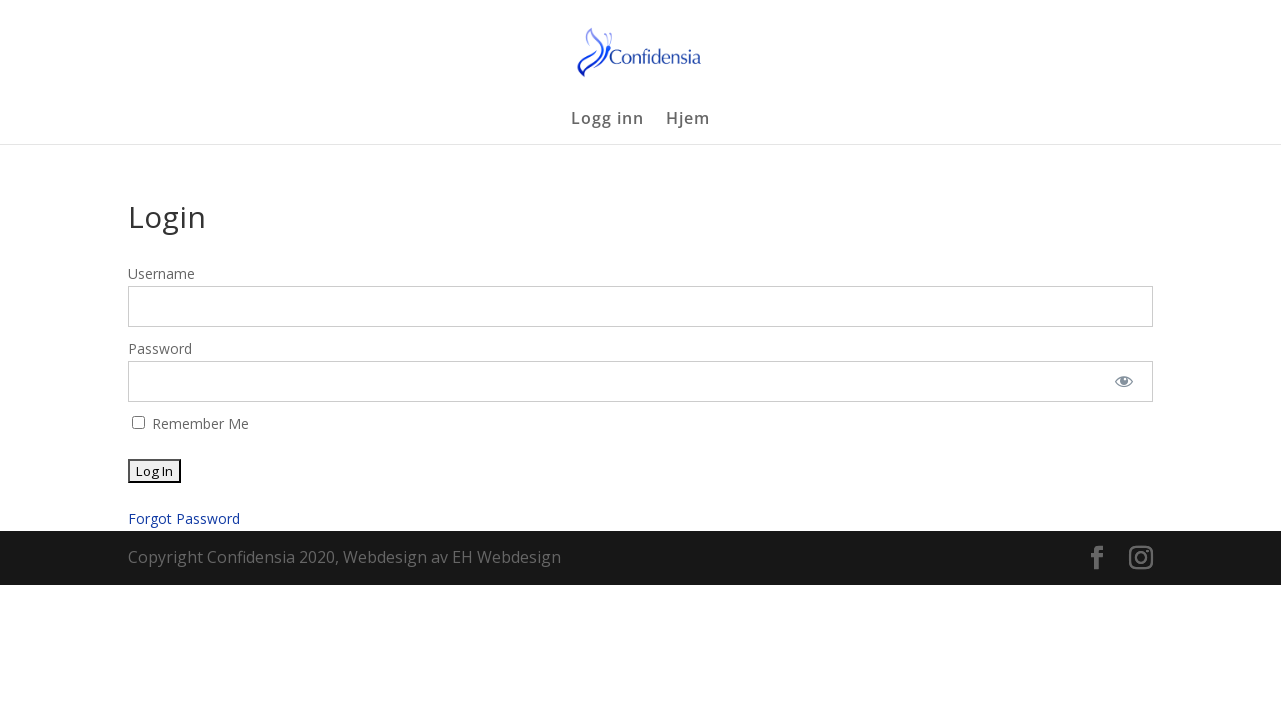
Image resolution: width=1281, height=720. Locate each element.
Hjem (688, 120)
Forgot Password (184, 518)
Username (161, 273)
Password (160, 348)
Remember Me (190, 423)
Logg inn (607, 120)
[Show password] (1124, 381)
